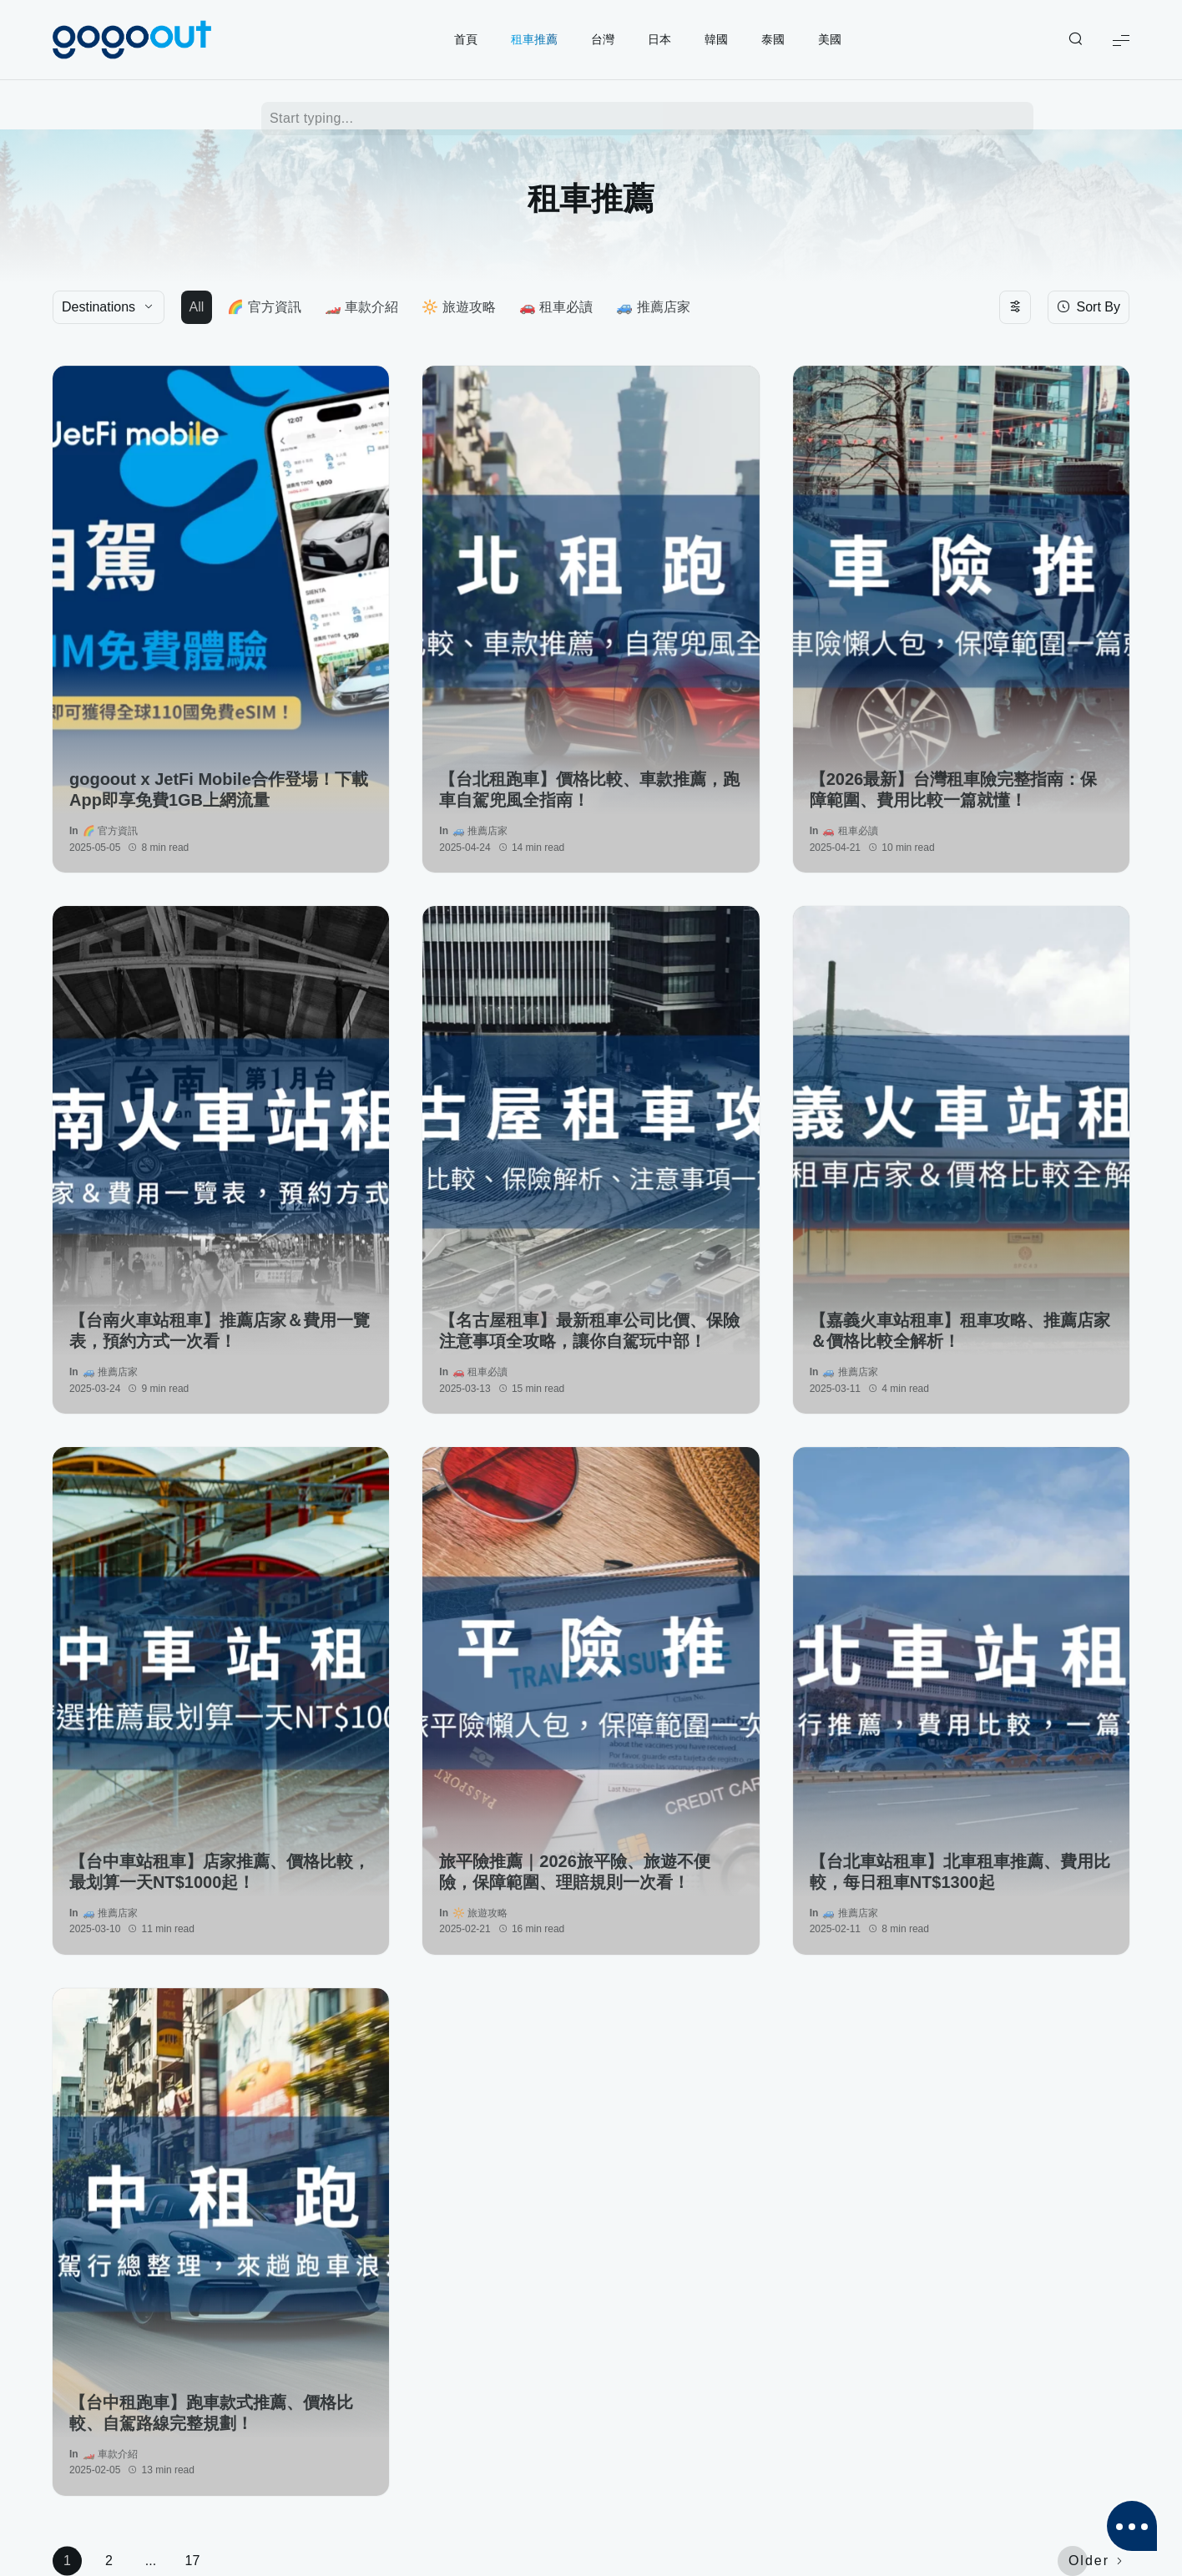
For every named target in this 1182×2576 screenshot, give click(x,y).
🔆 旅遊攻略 (458, 307)
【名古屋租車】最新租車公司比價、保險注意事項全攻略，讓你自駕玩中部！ (589, 1330)
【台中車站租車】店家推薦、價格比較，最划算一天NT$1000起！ (219, 1871)
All (197, 307)
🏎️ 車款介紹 (361, 307)
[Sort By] (1088, 307)
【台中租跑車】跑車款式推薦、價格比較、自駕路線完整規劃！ (211, 2412)
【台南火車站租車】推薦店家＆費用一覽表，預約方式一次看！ (219, 1330)
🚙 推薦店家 (653, 307)
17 (192, 2560)
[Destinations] (108, 307)
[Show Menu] (1121, 39)
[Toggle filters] (1015, 307)
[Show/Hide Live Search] (1075, 40)
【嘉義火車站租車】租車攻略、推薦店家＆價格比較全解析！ (960, 1330)
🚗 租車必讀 (556, 307)
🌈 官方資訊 (264, 307)
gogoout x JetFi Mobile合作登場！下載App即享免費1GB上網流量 (218, 789)
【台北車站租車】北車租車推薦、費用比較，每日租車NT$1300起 (960, 1871)
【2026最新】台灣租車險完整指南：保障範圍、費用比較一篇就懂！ (954, 789)
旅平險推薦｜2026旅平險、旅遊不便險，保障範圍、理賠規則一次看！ (574, 1871)
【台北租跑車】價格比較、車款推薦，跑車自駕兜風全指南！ (589, 789)
